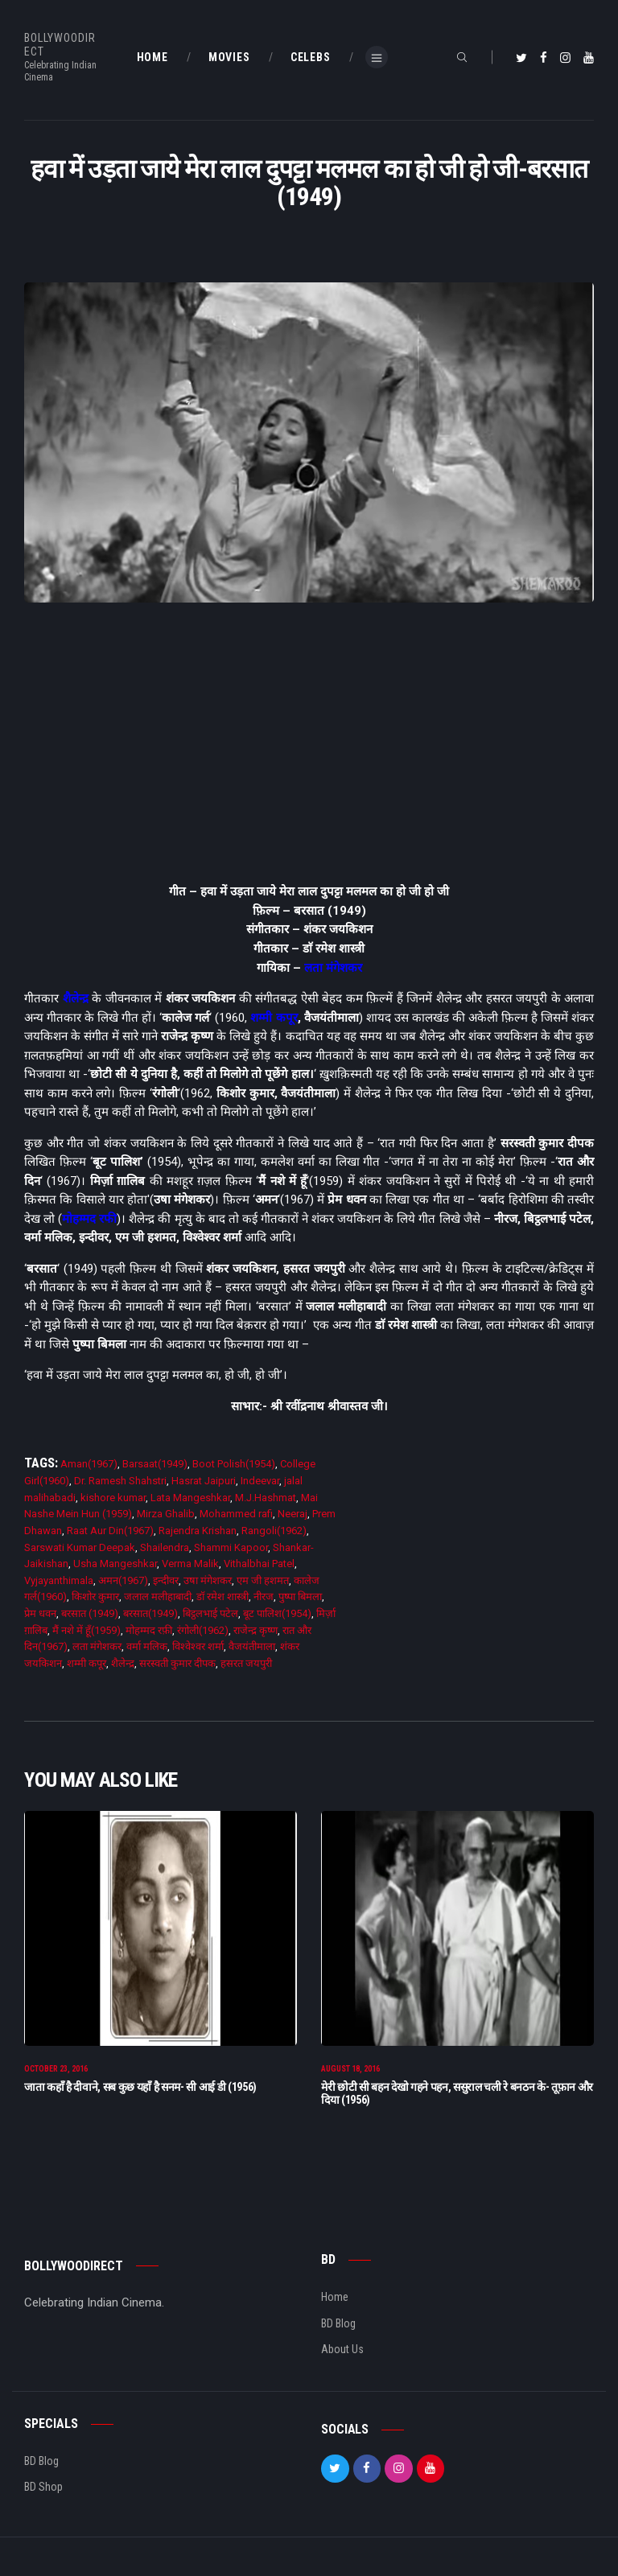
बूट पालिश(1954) (277, 1613)
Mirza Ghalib (166, 1514)
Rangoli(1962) (274, 1531)
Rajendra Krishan (198, 1531)
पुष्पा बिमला (300, 1596)
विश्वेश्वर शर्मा (198, 1646)
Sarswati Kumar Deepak (79, 1547)
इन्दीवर (166, 1580)
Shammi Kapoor (231, 1547)
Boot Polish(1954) (233, 1464)
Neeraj (292, 1514)
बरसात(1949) (150, 1613)
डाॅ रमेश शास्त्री (222, 1596)
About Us (342, 2355)
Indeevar (260, 1481)
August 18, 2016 (350, 2075)
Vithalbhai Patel (259, 1564)
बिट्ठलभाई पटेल (210, 1613)
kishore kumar (113, 1498)
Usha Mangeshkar (115, 1564)
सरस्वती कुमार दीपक (177, 1663)
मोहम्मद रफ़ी (149, 1630)
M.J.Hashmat (265, 1498)
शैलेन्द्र (76, 998)
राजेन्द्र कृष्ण (255, 1630)
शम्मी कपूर (273, 1017)
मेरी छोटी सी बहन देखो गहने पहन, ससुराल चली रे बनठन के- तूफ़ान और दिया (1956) (457, 2100)
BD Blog (338, 2329)
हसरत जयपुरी (246, 1663)
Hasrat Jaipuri (203, 1481)
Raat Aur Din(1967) (110, 1531)
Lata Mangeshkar (190, 1498)
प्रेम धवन (40, 1613)
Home (334, 2303)
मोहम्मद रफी (89, 1219)
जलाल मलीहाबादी (158, 1596)
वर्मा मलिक (146, 1646)
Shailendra (164, 1547)
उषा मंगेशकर (207, 1580)
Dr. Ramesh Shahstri (120, 1481)
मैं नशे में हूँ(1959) (86, 1630)
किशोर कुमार (95, 1596)
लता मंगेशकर (333, 968)
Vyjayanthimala (58, 1580)
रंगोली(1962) (203, 1630)
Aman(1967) (88, 1464)
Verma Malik (190, 1564)
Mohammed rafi (236, 1514)
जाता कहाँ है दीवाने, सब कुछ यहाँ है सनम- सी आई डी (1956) (140, 2093)
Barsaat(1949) (154, 1464)
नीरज (263, 1596)
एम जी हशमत (263, 1580)
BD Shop (43, 2493)
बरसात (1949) (89, 1613)
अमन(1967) (123, 1580)
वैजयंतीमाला (252, 1646)
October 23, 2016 (56, 2075)
